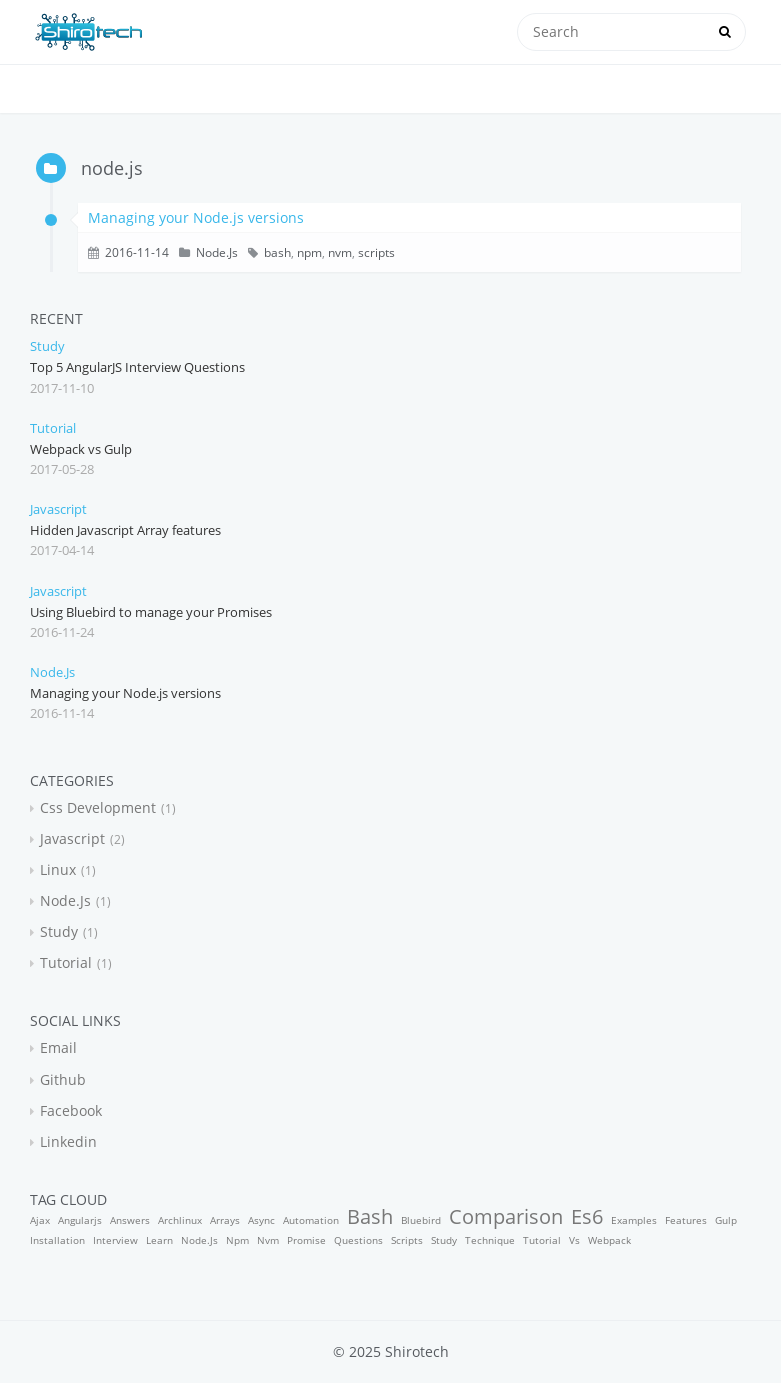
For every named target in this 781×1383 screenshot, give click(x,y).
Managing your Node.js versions (196, 217)
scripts (376, 252)
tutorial (53, 428)
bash (277, 252)
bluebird (421, 1220)
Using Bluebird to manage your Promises (151, 612)
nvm (340, 252)
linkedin (68, 1141)
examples (634, 1220)
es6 (587, 1216)
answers (130, 1220)
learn (159, 1240)
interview (115, 1240)
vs (574, 1240)
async (261, 1220)
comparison (506, 1216)
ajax (40, 1220)
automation (311, 1220)
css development (98, 807)
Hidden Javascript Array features (125, 530)
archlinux (180, 1220)
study (47, 346)
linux (58, 869)
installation (57, 1240)
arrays (225, 1220)
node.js (217, 252)
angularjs (80, 1220)
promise (306, 1240)
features (686, 1220)
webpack (609, 1240)
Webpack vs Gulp (81, 449)
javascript (58, 509)
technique (490, 1240)
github (63, 1079)
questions (358, 1240)
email (58, 1047)
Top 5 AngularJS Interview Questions (137, 367)
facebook (71, 1110)
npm (309, 252)
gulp (726, 1220)
